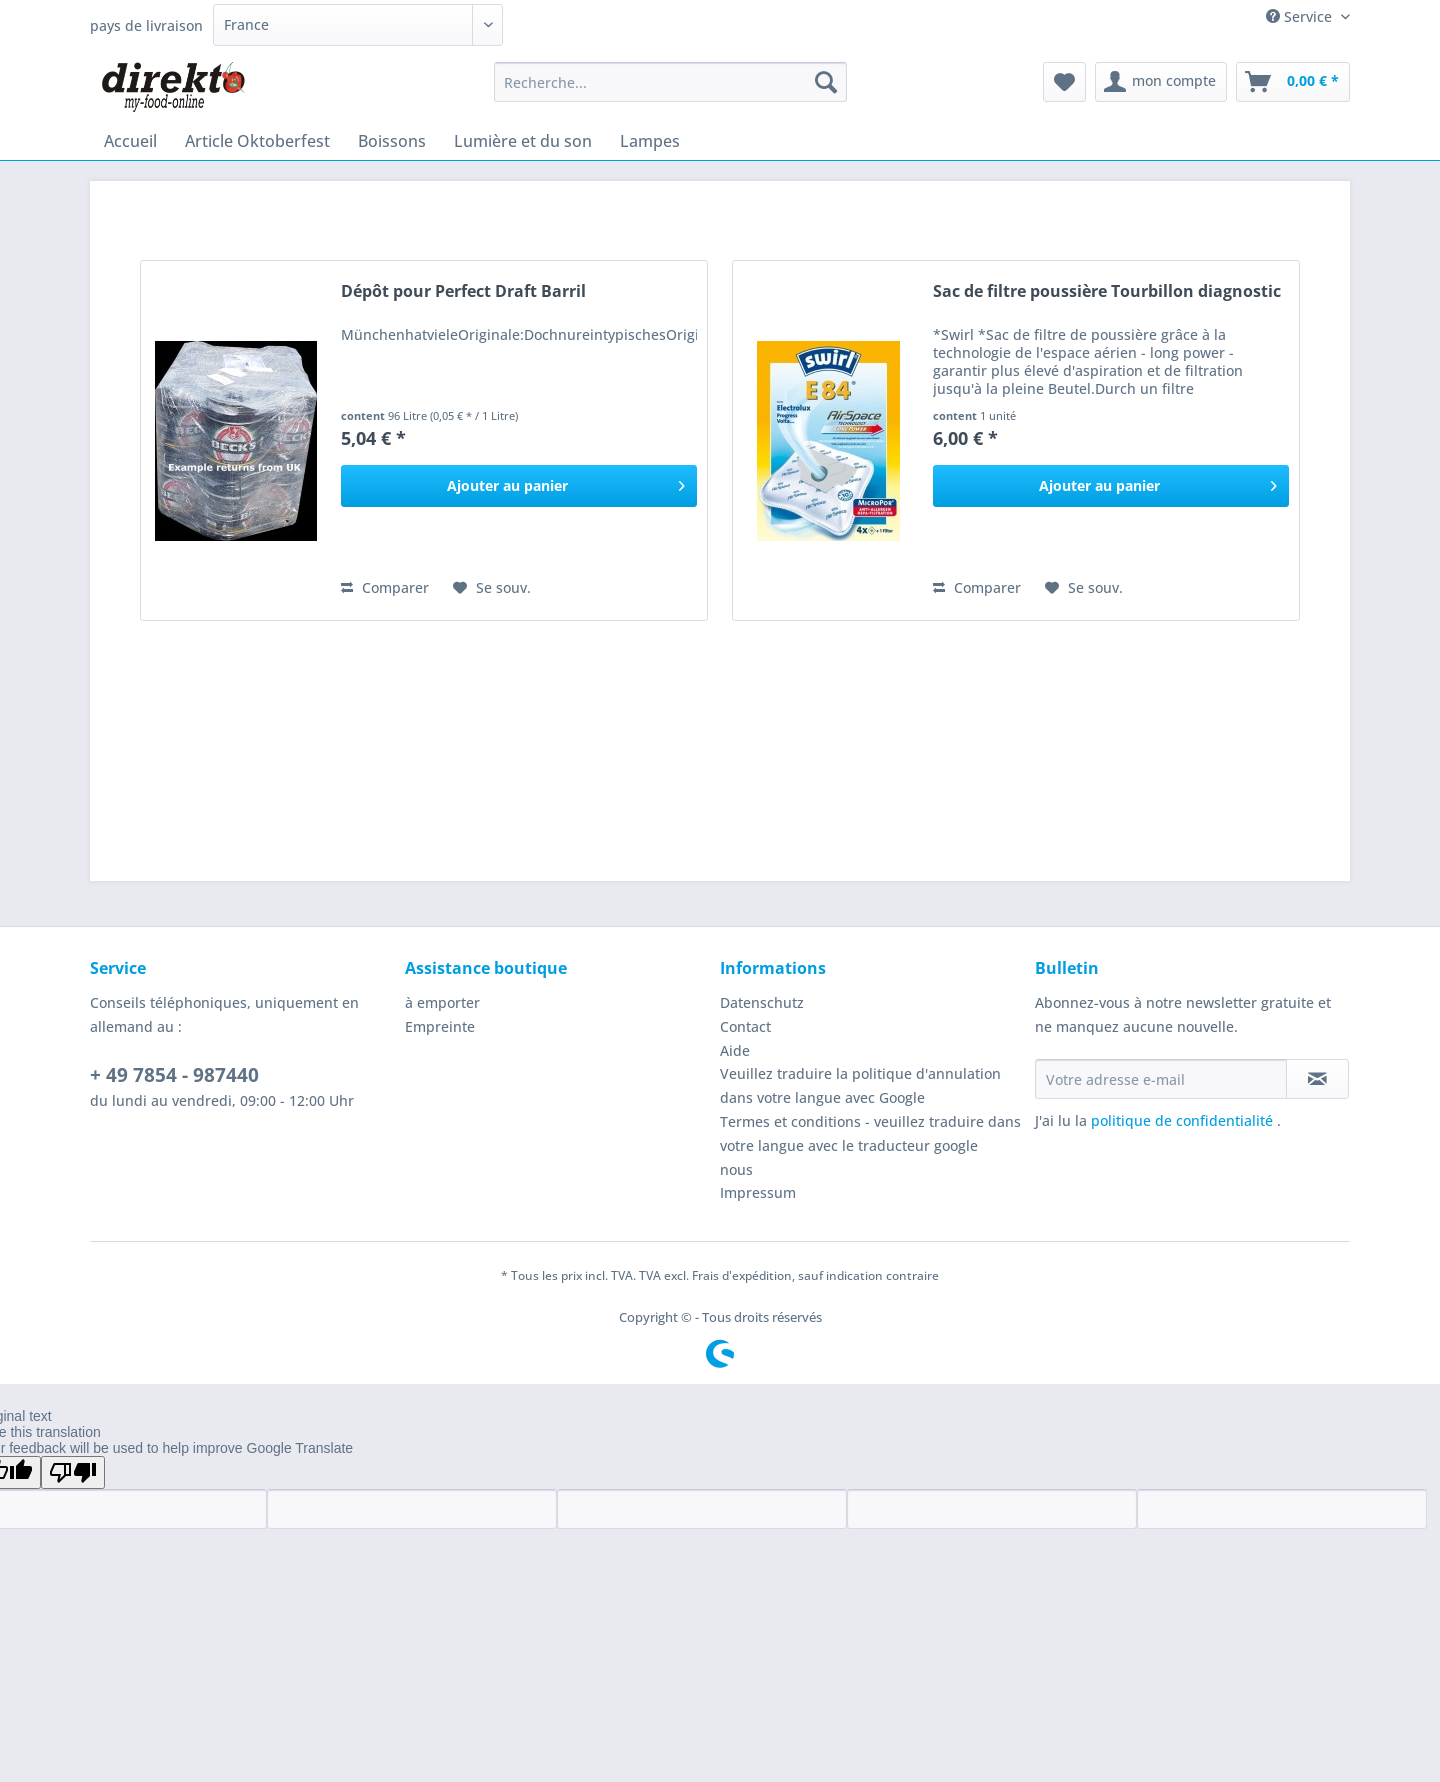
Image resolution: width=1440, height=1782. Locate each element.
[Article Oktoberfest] (257, 141)
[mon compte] (1161, 82)
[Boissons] (392, 141)
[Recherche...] (670, 82)
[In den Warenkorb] (519, 486)
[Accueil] (130, 141)
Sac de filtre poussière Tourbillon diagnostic (1107, 291)
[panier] (1293, 82)
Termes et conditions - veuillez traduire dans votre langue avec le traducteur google (870, 1133)
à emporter (442, 1002)
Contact (745, 1026)
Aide (735, 1050)
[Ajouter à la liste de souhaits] (492, 588)
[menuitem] (670, 91)
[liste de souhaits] (1064, 82)
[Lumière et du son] (523, 141)
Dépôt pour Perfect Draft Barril (463, 291)
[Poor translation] (73, 1472)
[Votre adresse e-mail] (1161, 1079)
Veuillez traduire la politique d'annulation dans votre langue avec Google (860, 1085)
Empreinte (440, 1026)
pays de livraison (146, 25)
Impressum (758, 1192)
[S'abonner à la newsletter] (1317, 1079)
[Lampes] (650, 141)
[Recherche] (826, 82)
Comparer (385, 587)
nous (736, 1169)
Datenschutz (762, 1002)
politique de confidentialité (1184, 1120)
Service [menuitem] (1301, 16)
